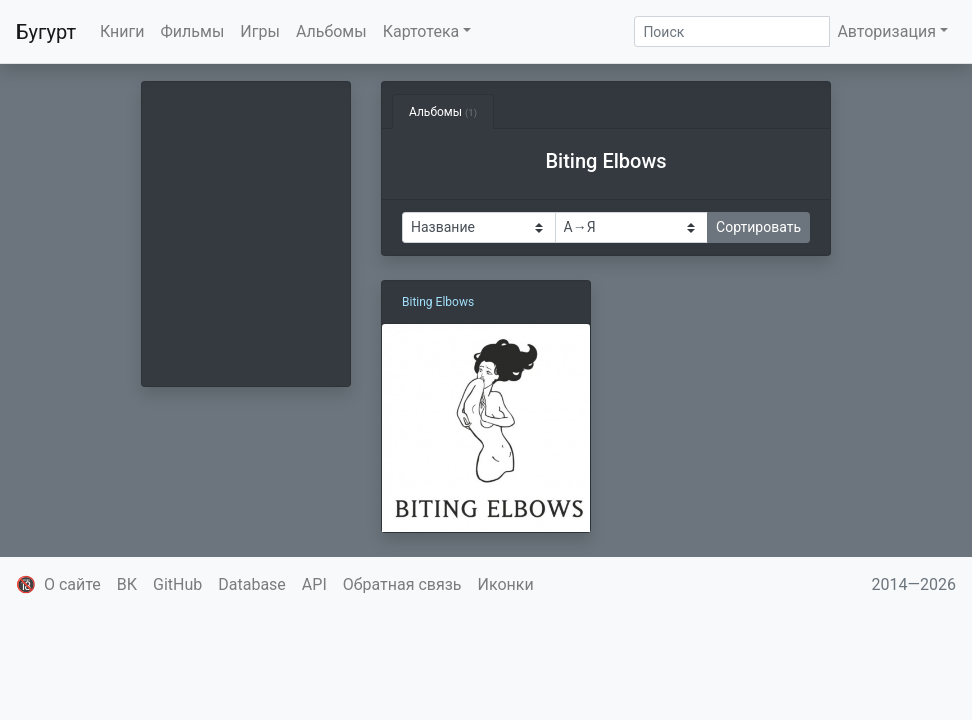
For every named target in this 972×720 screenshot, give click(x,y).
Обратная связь (402, 584)
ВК (127, 584)
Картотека (421, 31)
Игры (260, 31)
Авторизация (886, 31)
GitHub (177, 584)
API (314, 584)
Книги (122, 31)
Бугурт (46, 32)
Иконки (506, 584)
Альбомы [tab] (443, 112)
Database (252, 584)
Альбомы (331, 31)
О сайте (72, 584)
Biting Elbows (438, 302)
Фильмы (193, 31)
